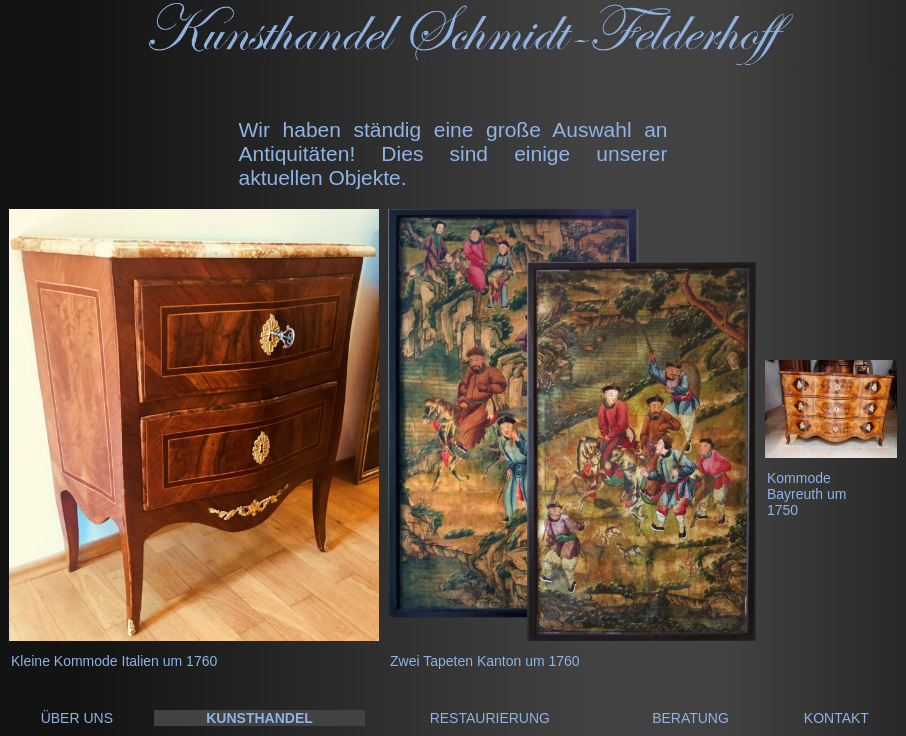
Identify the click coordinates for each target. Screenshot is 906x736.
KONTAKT (836, 718)
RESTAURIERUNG (490, 718)
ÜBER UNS (77, 718)
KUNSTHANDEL (259, 718)
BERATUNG (690, 718)
